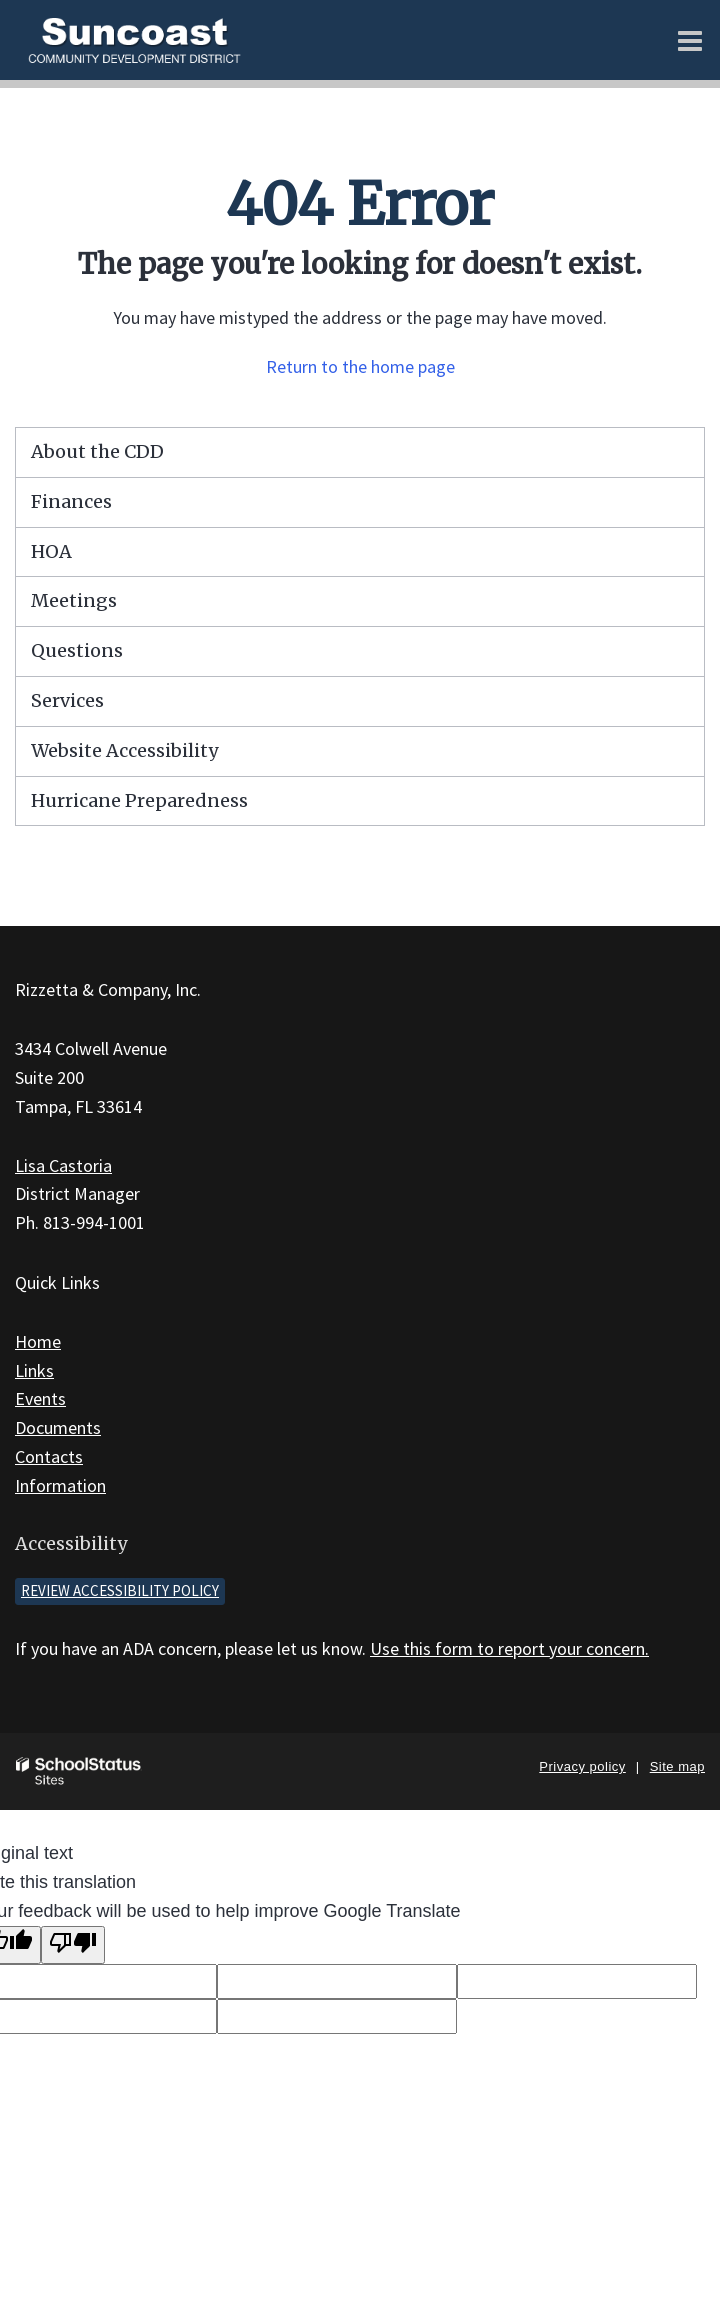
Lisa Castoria (63, 1165)
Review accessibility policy (120, 1590)
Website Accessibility (124, 750)
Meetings (74, 600)
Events (40, 1398)
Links (34, 1370)
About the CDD (97, 451)
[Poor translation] (73, 1945)
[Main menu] (690, 40)
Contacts (49, 1456)
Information (60, 1485)
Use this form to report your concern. (509, 1648)
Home (38, 1341)
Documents (58, 1427)
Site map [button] (677, 1766)
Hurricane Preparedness (139, 800)
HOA (51, 551)
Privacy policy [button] (582, 1766)
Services (67, 700)
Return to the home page (360, 366)
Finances (71, 501)
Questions (77, 650)
